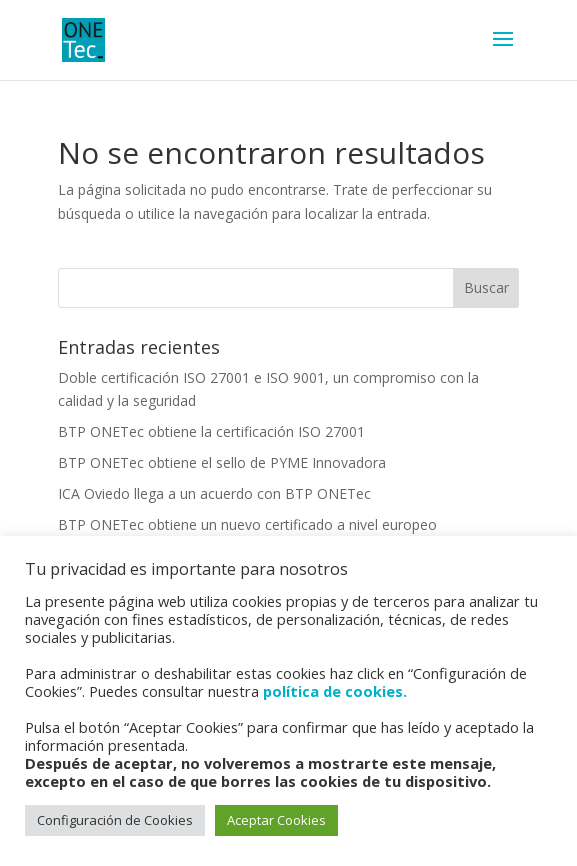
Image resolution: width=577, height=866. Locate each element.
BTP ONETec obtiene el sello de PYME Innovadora (222, 462)
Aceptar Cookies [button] (276, 820)
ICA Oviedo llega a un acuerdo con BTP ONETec (214, 493)
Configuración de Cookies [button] (115, 820)
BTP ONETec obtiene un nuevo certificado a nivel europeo (247, 524)
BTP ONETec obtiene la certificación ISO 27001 (211, 431)
